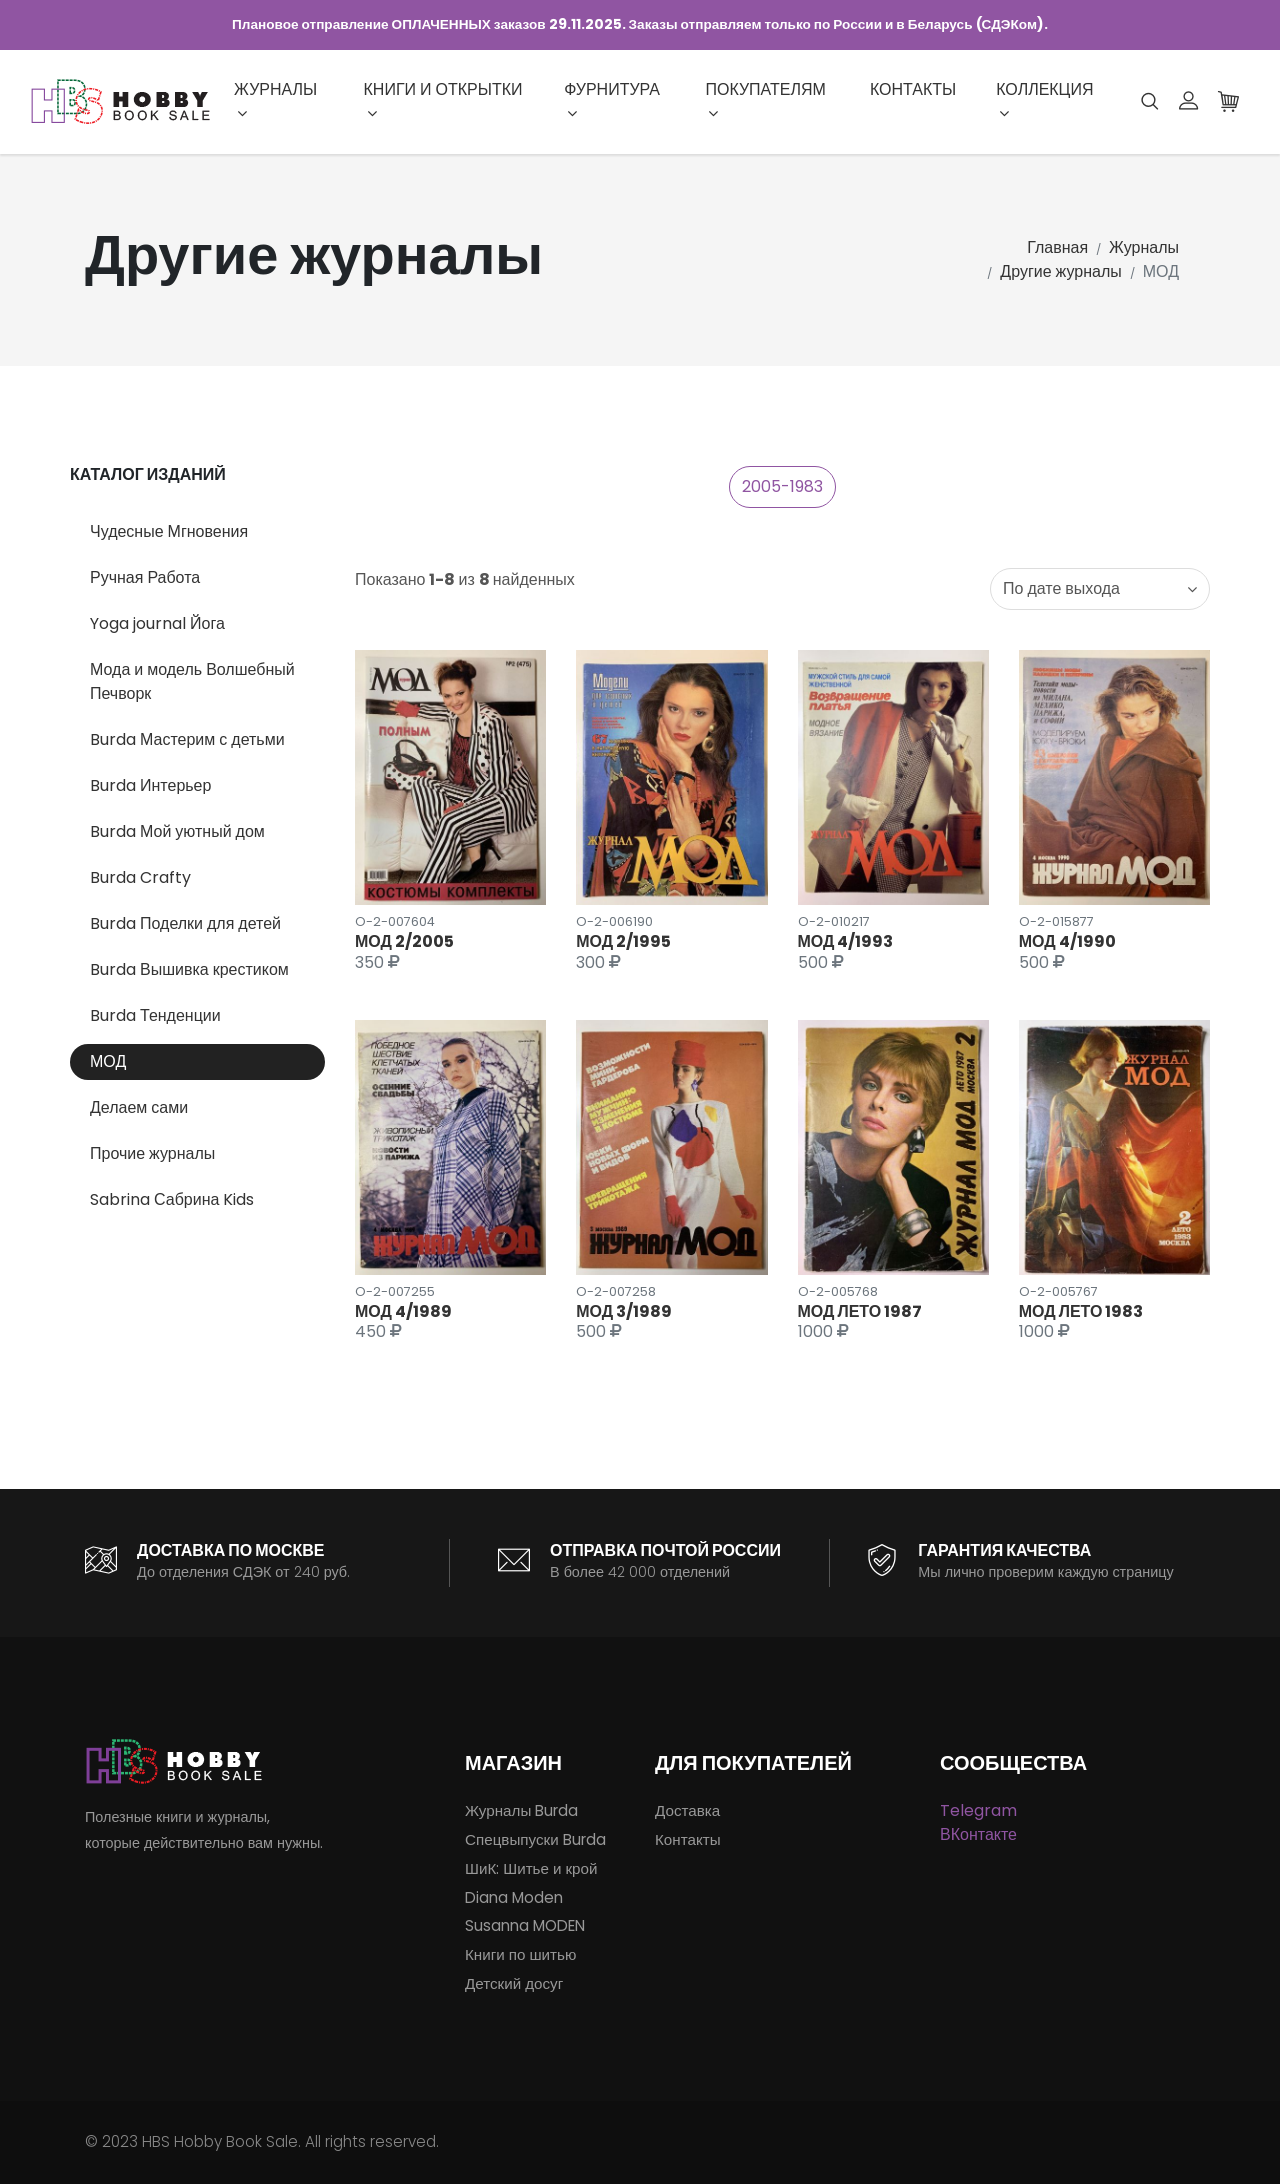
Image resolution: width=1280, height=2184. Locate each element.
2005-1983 (782, 486)
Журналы (275, 99)
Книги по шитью (520, 1954)
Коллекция (1044, 99)
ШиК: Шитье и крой (531, 1868)
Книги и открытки (443, 99)
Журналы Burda (521, 1810)
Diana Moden (514, 1897)
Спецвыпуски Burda (535, 1839)
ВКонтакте (978, 1834)
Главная (1057, 247)
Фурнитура (612, 99)
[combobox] (1100, 589)
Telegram (978, 1810)
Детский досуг (514, 1983)
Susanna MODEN (525, 1925)
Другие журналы (1060, 271)
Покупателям (765, 99)
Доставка (687, 1810)
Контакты (913, 89)
